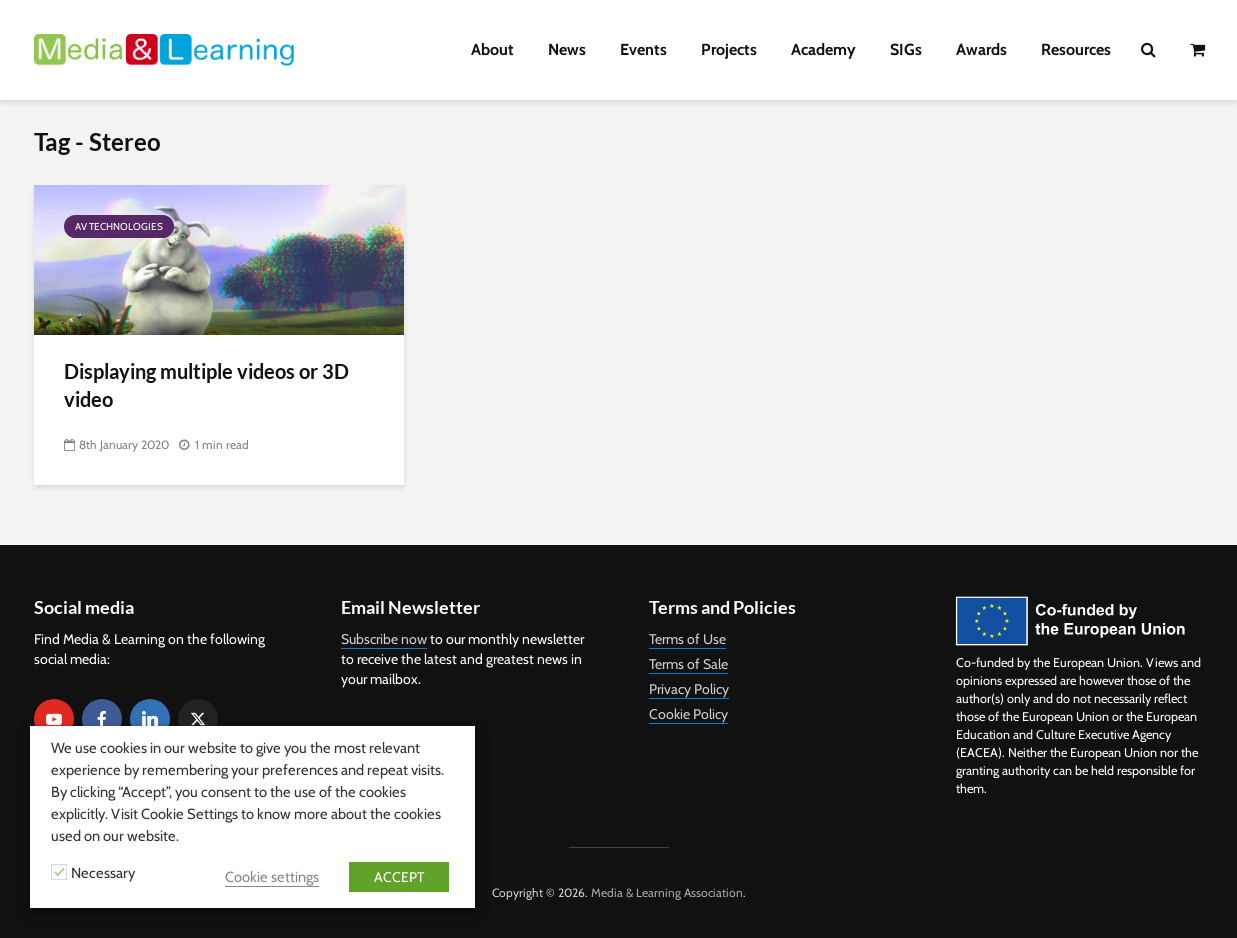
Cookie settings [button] (272, 877)
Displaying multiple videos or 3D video (206, 384)
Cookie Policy (688, 714)
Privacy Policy (689, 689)
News (567, 49)
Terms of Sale (688, 664)
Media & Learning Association (667, 892)
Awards (981, 49)
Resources (1076, 49)
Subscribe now (384, 639)
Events (643, 49)
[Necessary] (59, 872)
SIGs (906, 49)
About (492, 49)
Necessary (103, 873)
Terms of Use (687, 639)
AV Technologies (119, 226)
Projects (729, 49)
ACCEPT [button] (399, 877)
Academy (823, 49)
